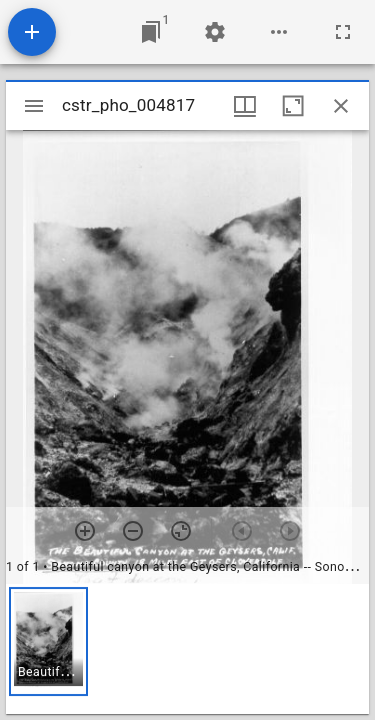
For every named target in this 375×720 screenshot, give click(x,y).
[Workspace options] (279, 32)
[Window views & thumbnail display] (245, 106)
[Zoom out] (133, 531)
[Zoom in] (85, 531)
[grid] (187, 649)
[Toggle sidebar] (34, 106)
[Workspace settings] (215, 32)
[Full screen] (343, 32)
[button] (48, 641)
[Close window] (341, 106)
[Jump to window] (151, 32)
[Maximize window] (293, 106)
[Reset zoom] (181, 531)
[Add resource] (32, 32)
